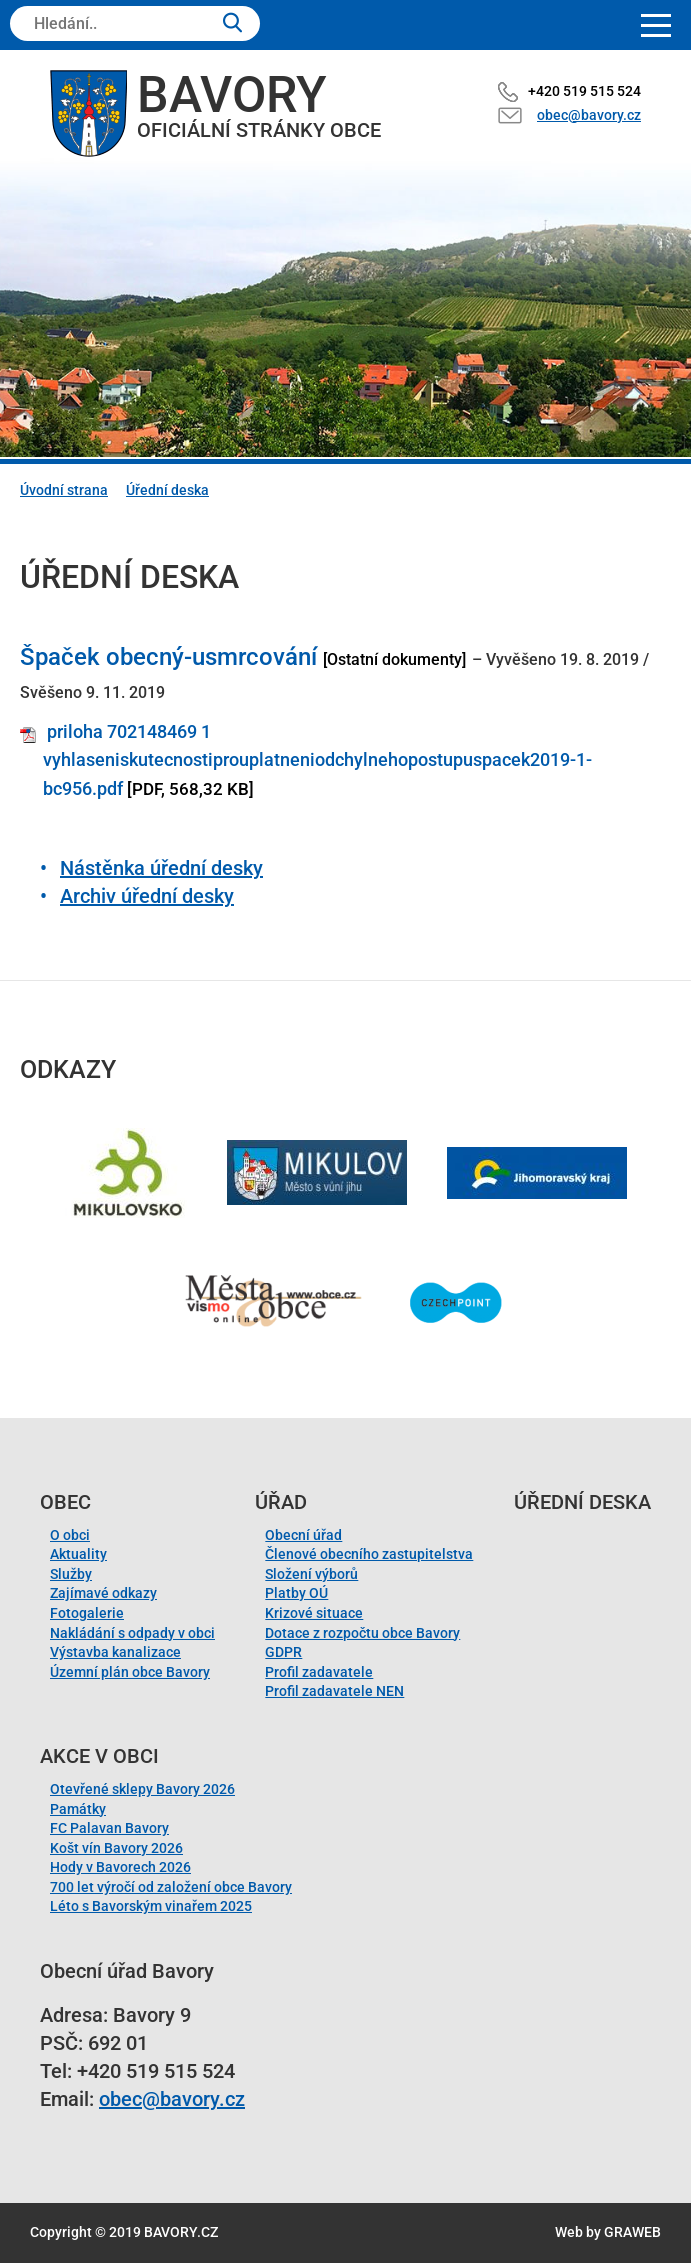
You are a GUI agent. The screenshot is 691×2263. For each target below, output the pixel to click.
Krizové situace (314, 1613)
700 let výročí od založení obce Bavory (171, 1887)
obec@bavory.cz (589, 115)
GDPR (283, 1652)
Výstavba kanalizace (115, 1652)
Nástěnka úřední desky (161, 868)
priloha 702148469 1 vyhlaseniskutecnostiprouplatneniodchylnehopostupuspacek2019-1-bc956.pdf (317, 760)
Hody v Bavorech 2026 (120, 1867)
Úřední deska (167, 490)
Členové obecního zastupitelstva (369, 1554)
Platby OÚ (296, 1593)
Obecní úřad (303, 1535)
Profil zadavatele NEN (334, 1691)
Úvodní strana (64, 490)
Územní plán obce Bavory (130, 1672)
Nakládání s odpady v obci (132, 1633)
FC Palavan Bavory (109, 1828)
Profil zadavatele (319, 1672)
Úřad (281, 1502)
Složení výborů (311, 1574)
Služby (71, 1574)
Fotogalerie (87, 1613)
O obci (70, 1535)
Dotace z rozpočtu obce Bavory (362, 1633)
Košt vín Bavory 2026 (116, 1848)
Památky (78, 1809)
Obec (65, 1502)
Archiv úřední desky (147, 896)
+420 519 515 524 (584, 91)
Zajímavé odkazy (103, 1593)
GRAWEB (632, 2232)
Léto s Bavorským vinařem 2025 (151, 1906)
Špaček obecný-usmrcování (168, 657)
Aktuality (78, 1554)
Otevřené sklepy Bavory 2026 (142, 1789)
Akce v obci (99, 1756)
